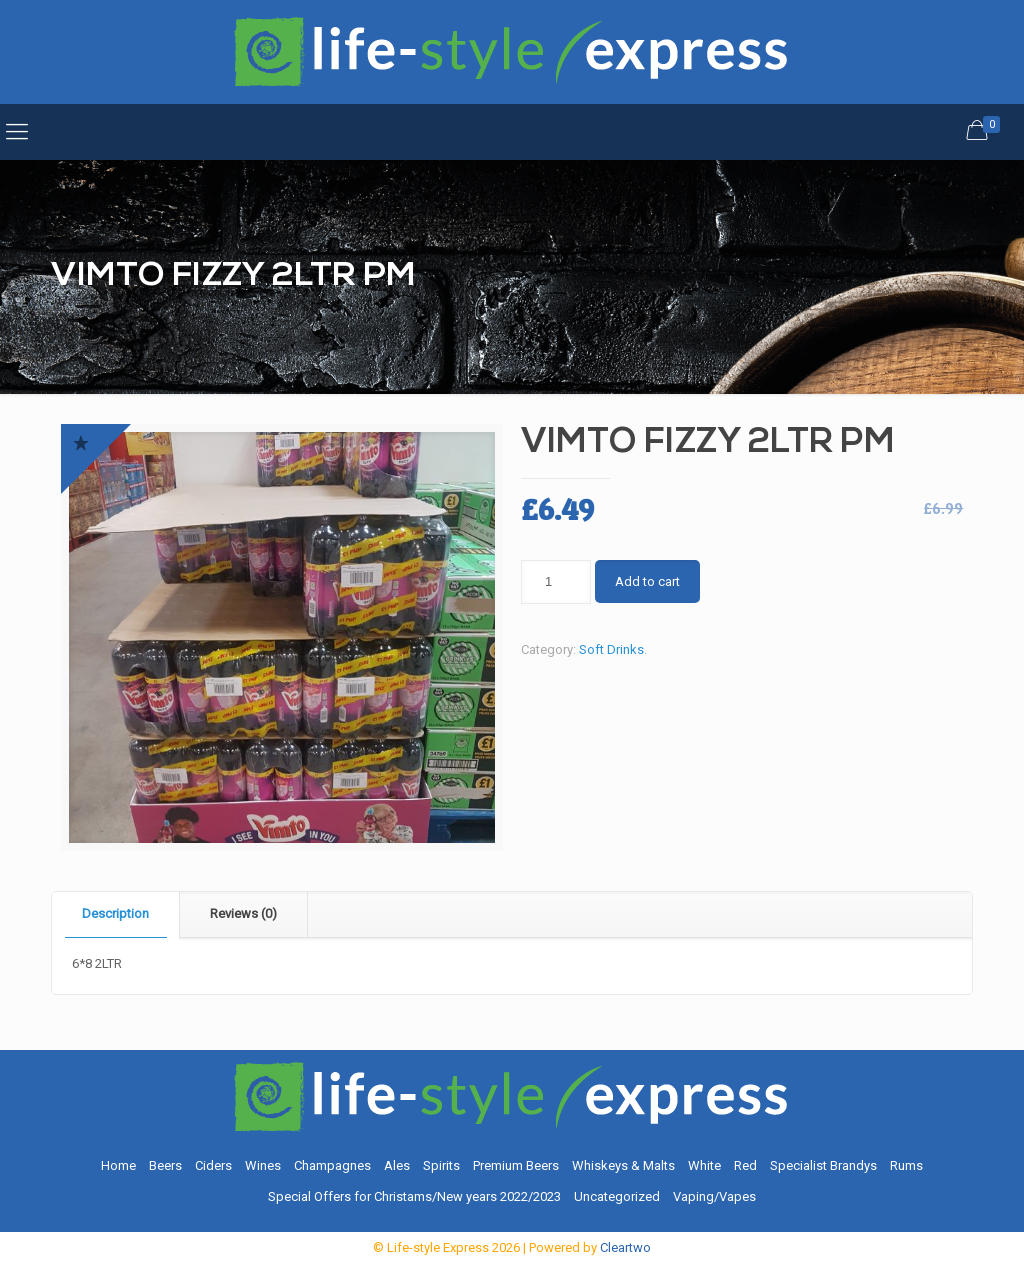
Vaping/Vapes (714, 1196)
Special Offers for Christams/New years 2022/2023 (414, 1196)
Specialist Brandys (823, 1165)
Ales (397, 1165)
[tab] (116, 914)
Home (118, 1165)
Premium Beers (516, 1165)
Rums (906, 1165)
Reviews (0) (243, 913)
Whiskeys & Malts (623, 1165)
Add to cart (647, 581)
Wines (263, 1165)
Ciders (213, 1165)
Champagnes (332, 1165)
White (704, 1165)
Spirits (441, 1165)
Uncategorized (617, 1196)
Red (745, 1165)
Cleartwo (625, 1247)
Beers (165, 1165)
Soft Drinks (611, 649)
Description (115, 913)
